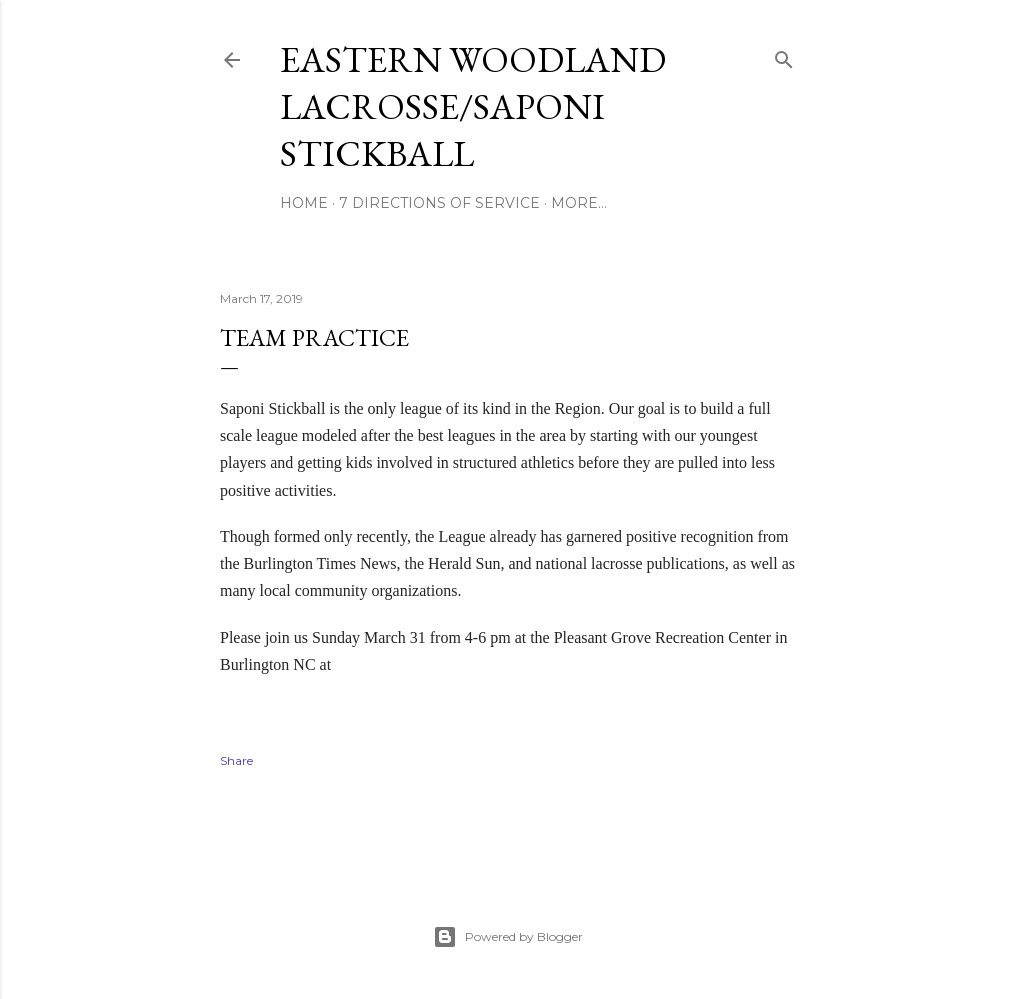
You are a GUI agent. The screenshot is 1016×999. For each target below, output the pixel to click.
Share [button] (236, 760)
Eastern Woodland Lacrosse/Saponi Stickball (473, 106)
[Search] (784, 55)
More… (579, 203)
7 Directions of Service (439, 203)
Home (304, 203)
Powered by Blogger (508, 937)
